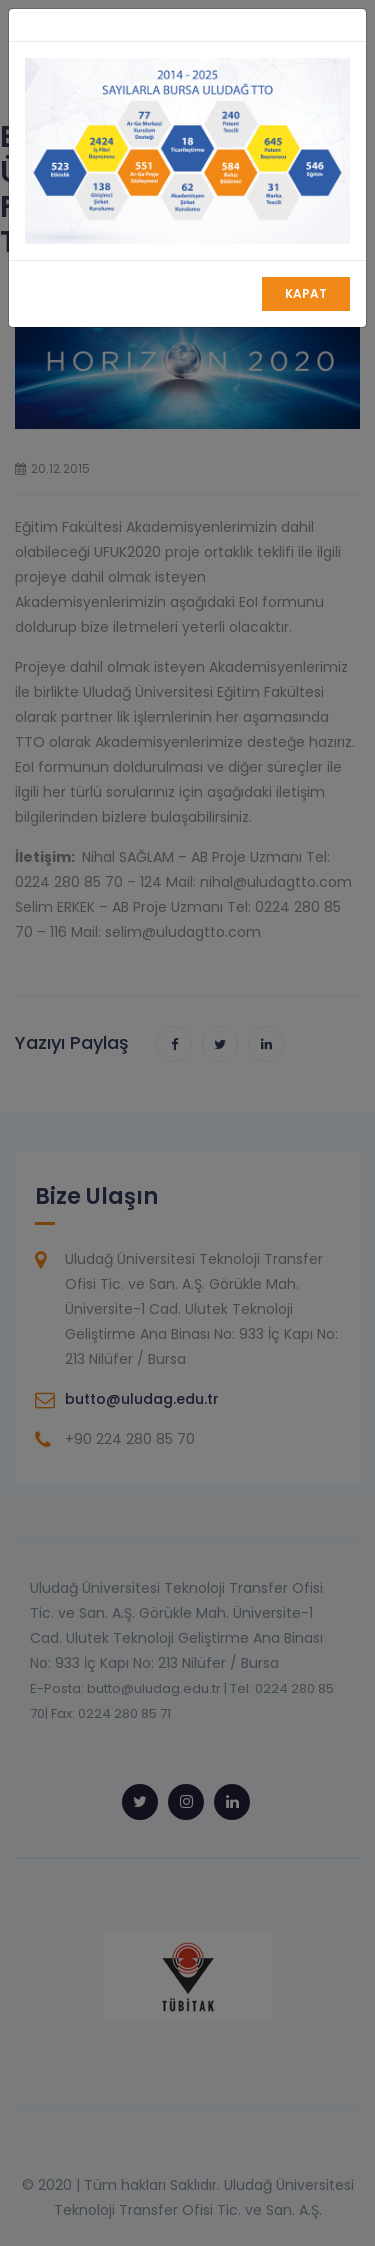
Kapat (306, 293)
